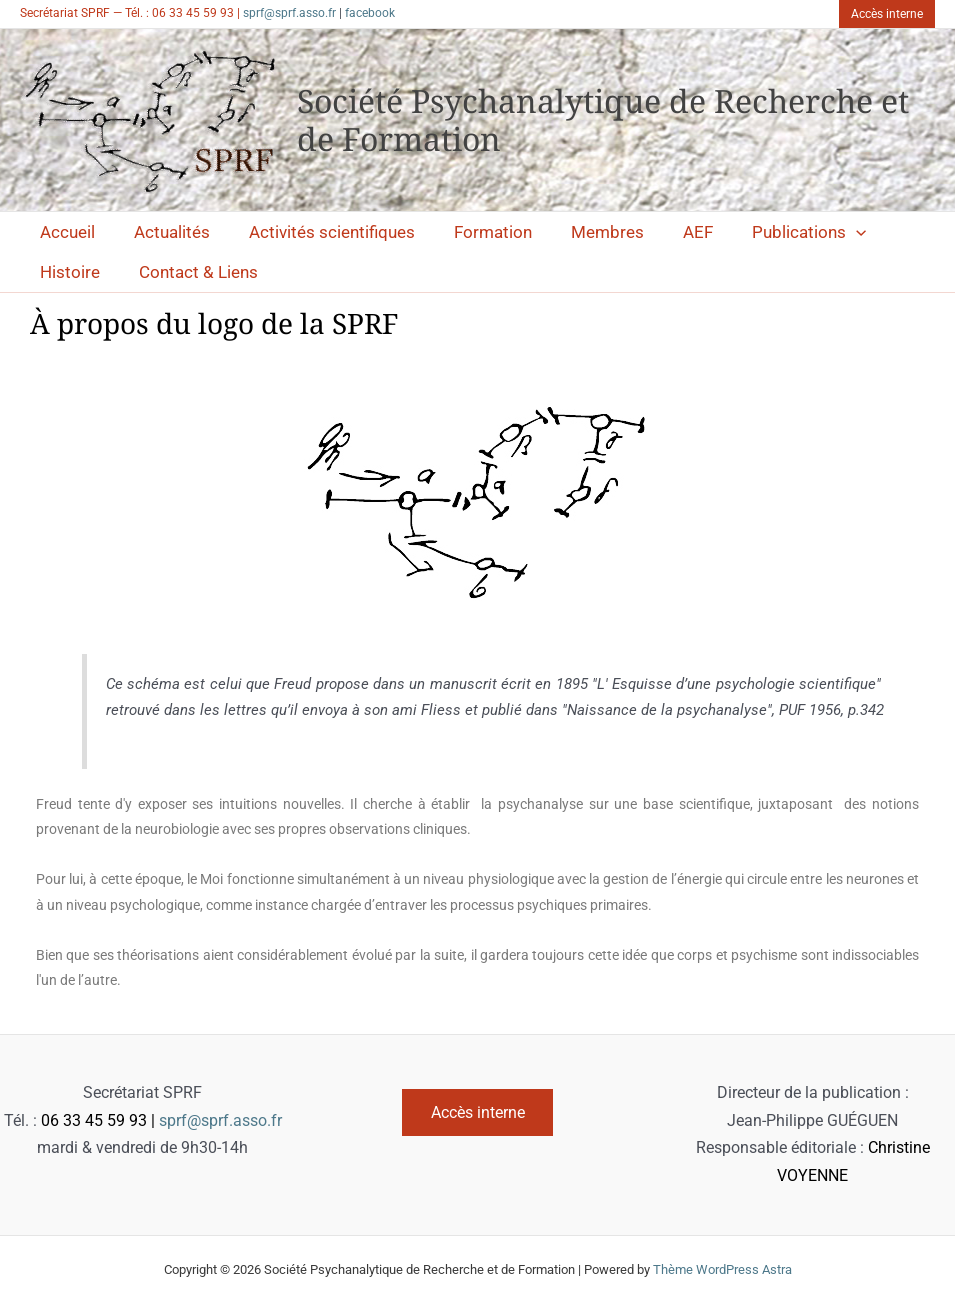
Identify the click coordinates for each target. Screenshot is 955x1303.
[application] (823, 232)
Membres (584, 232)
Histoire (67, 272)
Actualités (164, 232)
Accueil (64, 232)
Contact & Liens (190, 272)
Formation (475, 232)
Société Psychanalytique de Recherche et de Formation (603, 119)
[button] (887, 14)
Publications (776, 232)
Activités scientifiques (319, 232)
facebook (370, 13)
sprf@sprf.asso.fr (289, 13)
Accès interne (478, 1112)
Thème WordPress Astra (722, 1269)
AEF (670, 232)
